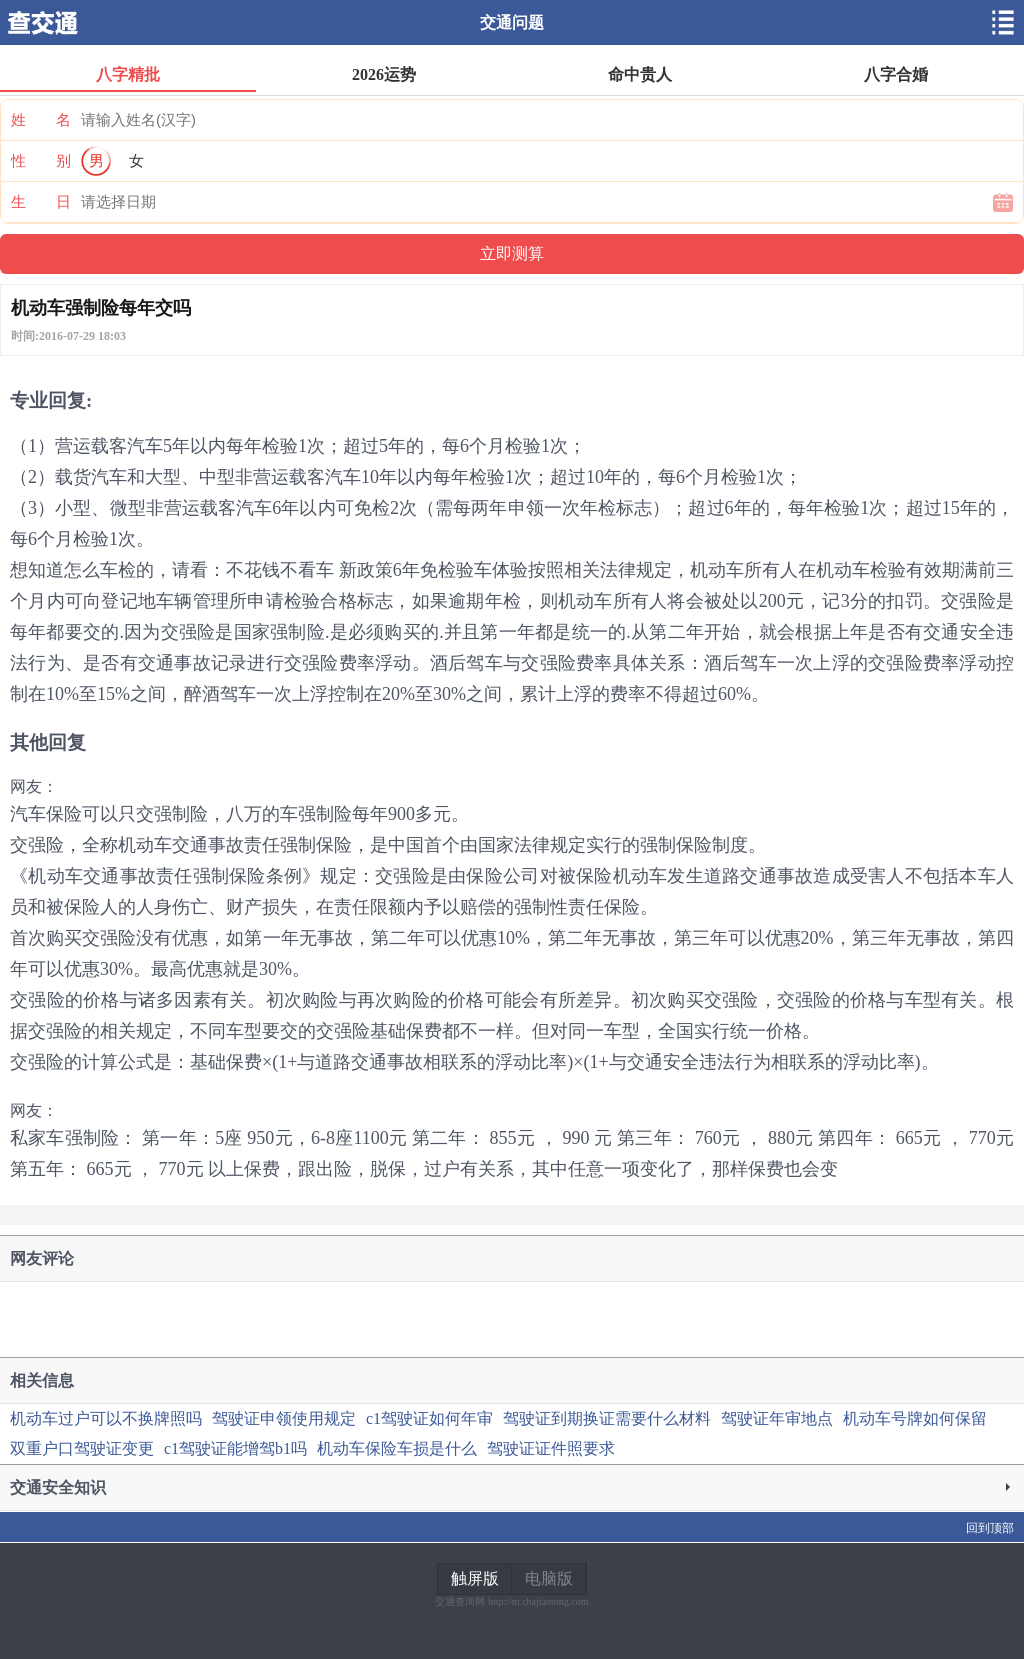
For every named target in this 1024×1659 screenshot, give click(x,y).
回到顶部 (990, 1528)
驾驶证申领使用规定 (284, 1418)
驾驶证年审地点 (777, 1418)
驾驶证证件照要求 (551, 1448)
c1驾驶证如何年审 (429, 1418)
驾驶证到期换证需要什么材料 (607, 1418)
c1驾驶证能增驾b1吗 (235, 1448)
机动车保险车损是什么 (397, 1448)
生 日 (41, 202)
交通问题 (512, 22)
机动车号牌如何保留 (915, 1418)
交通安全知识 (512, 1487)
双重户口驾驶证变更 (82, 1448)
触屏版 (475, 1578)
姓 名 (41, 120)
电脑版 (549, 1578)
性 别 (41, 161)
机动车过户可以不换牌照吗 (106, 1418)
